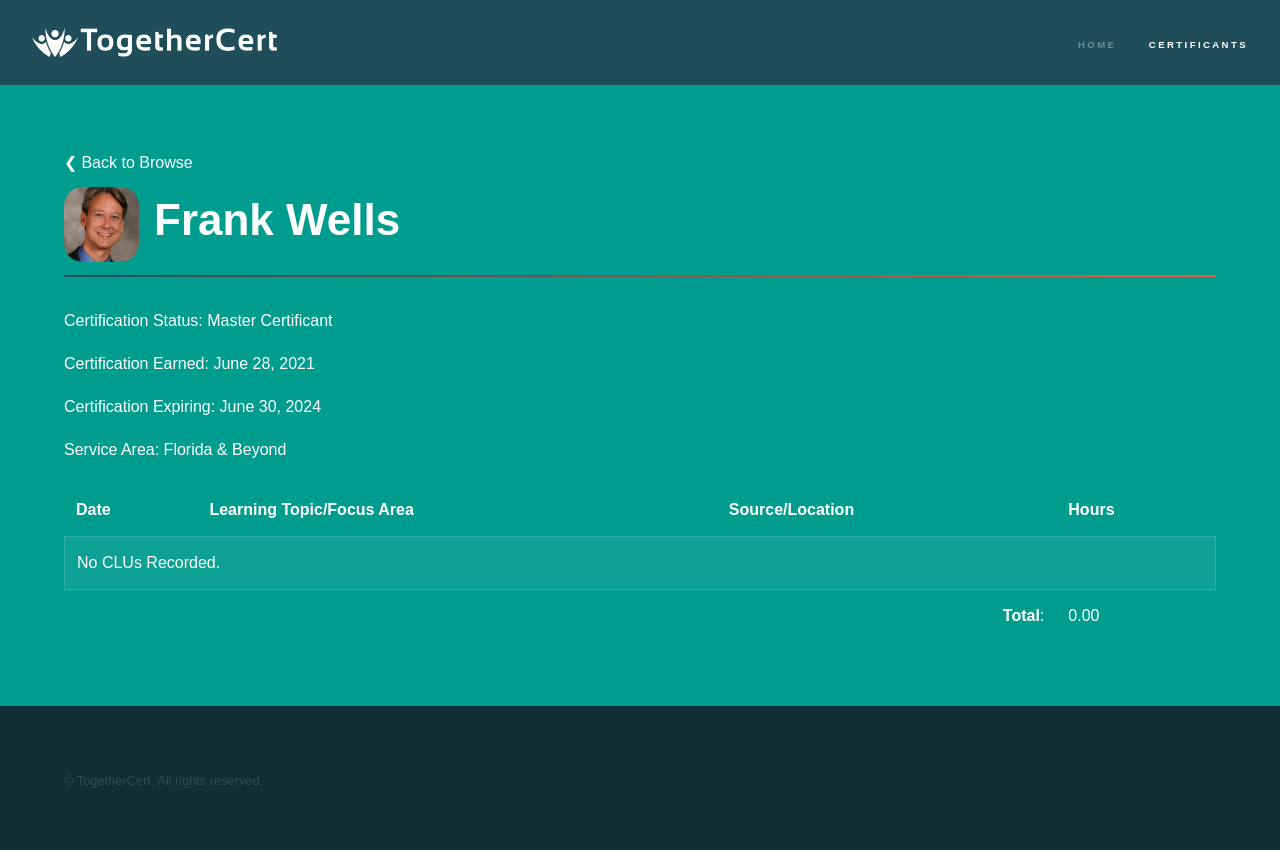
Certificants (1198, 44)
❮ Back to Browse (128, 162)
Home (1097, 44)
